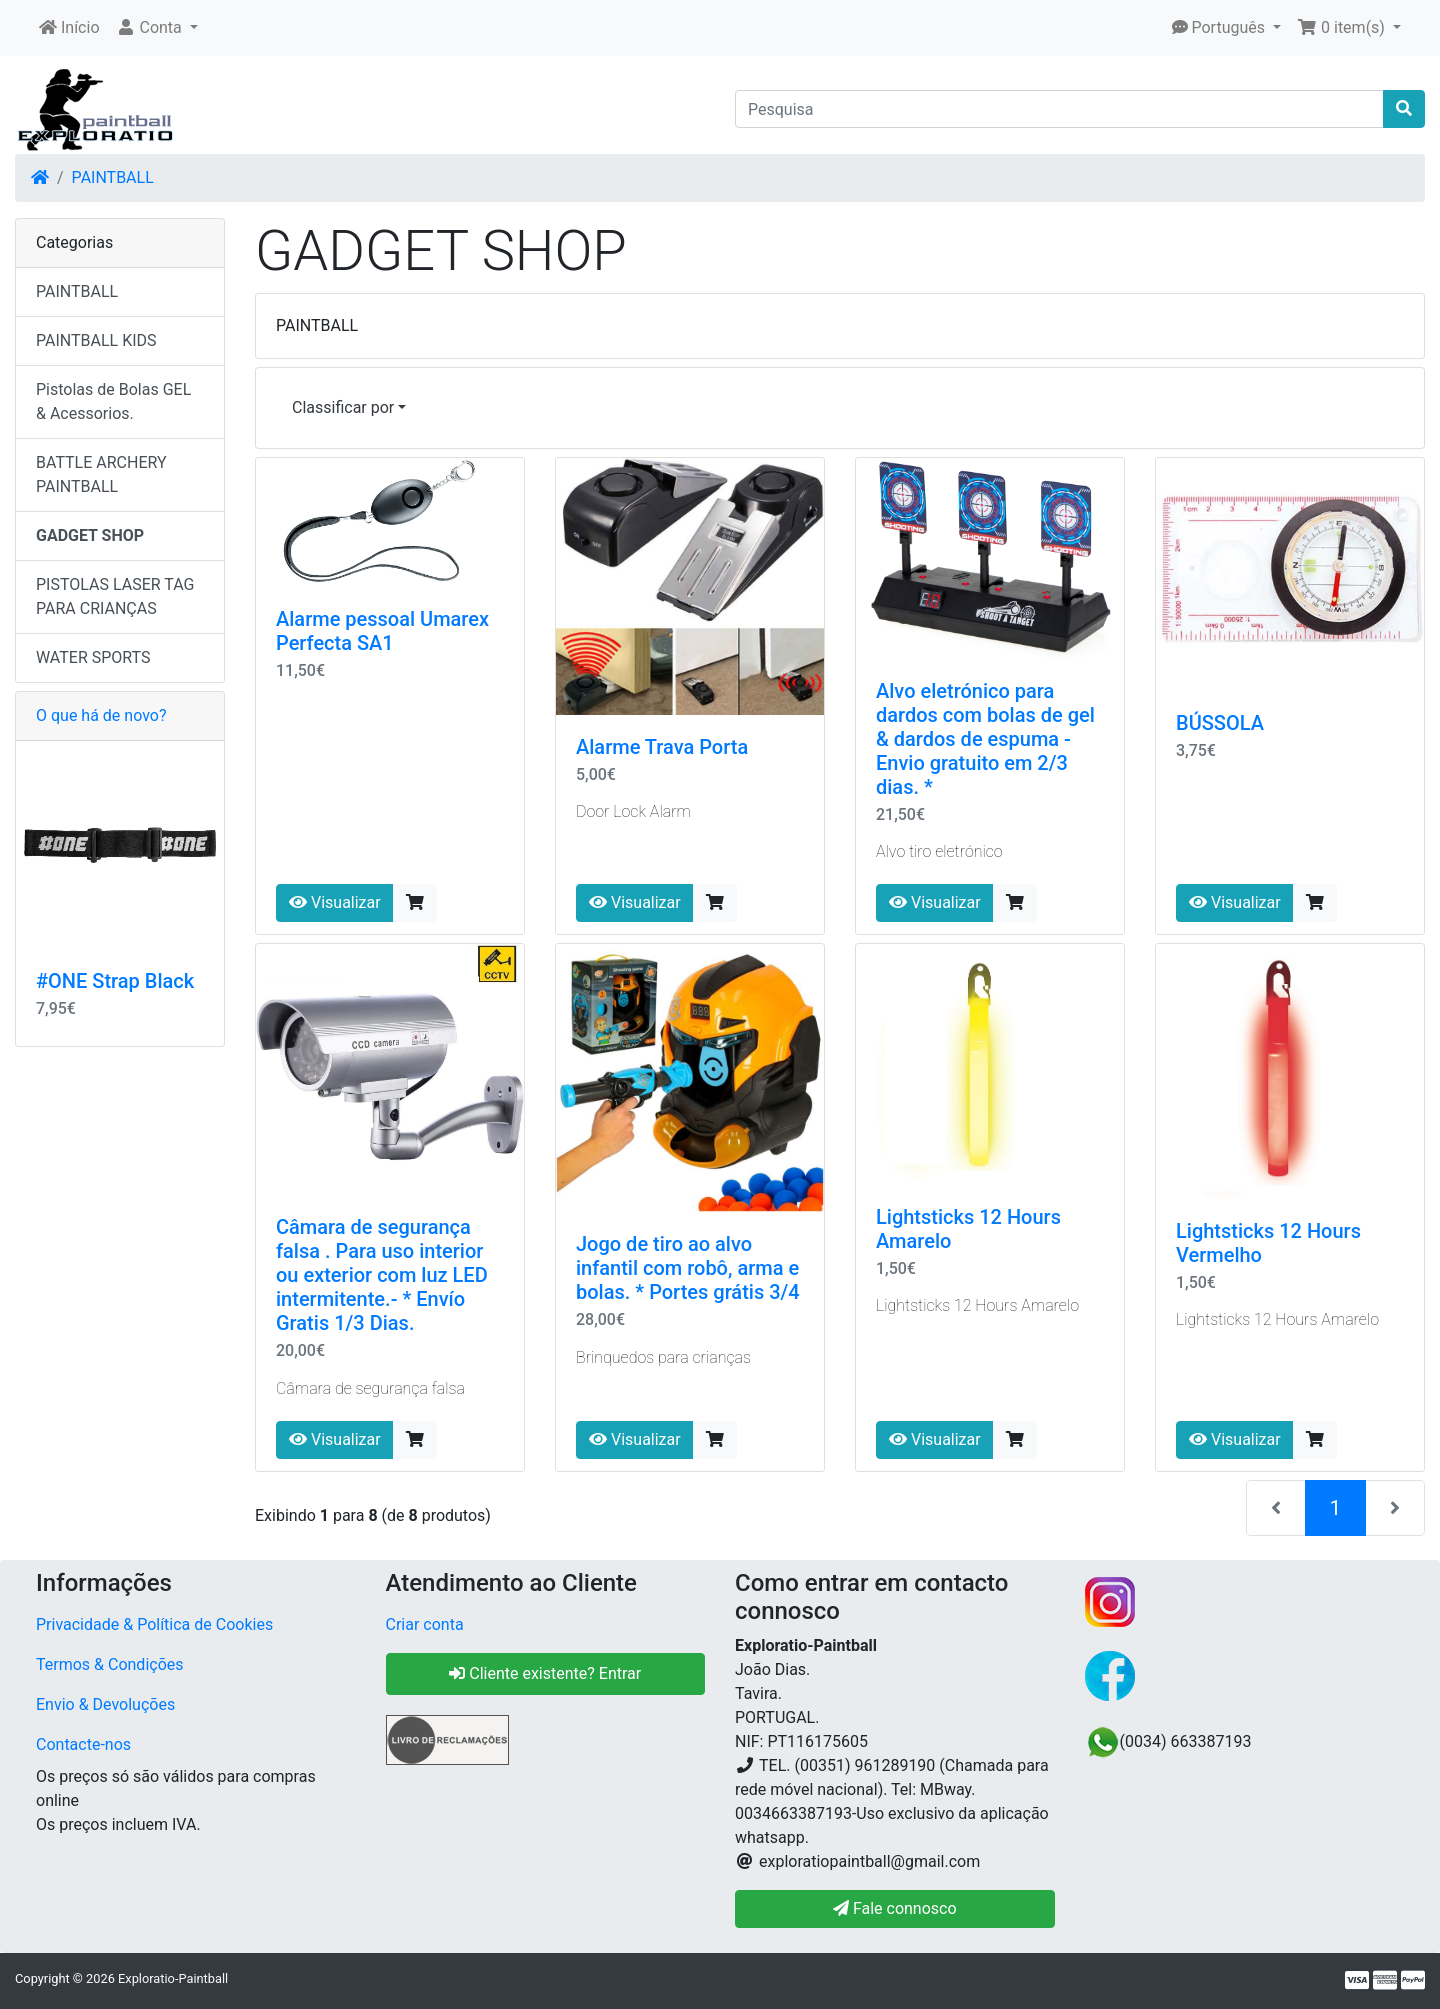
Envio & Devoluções (105, 1704)
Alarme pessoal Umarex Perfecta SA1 (382, 631)
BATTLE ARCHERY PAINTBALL (101, 474)
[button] (157, 28)
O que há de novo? (101, 715)
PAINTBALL (113, 177)
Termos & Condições (110, 1664)
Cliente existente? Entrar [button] (545, 1673)
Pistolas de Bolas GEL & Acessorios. (113, 401)
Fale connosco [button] (895, 1908)
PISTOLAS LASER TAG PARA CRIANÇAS (115, 596)
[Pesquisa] (1059, 109)
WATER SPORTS (93, 657)
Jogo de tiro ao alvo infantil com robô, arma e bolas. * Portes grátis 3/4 (688, 1268)
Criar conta (425, 1624)
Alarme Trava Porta (662, 747)
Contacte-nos (83, 1744)
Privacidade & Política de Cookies (154, 1624)
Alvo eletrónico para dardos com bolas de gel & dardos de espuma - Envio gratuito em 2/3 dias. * (985, 739)
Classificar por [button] (343, 407)
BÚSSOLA (1220, 723)
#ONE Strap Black (115, 981)
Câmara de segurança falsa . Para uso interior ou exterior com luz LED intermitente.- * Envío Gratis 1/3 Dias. (382, 1275)
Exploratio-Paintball (173, 1978)
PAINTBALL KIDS (96, 340)
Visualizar (335, 902)
